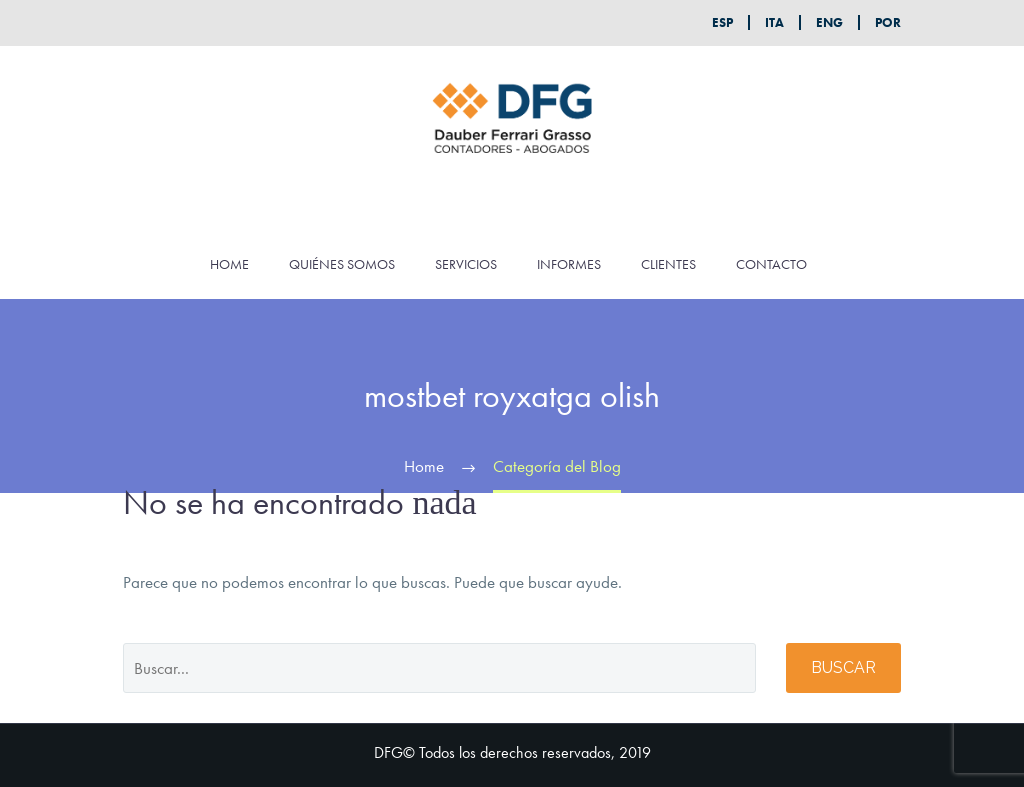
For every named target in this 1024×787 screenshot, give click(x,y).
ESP (722, 22)
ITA (774, 22)
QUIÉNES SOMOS (342, 264)
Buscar (843, 667)
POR (888, 22)
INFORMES (569, 264)
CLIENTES (668, 264)
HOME (229, 264)
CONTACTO (771, 264)
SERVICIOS (466, 264)
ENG (829, 22)
